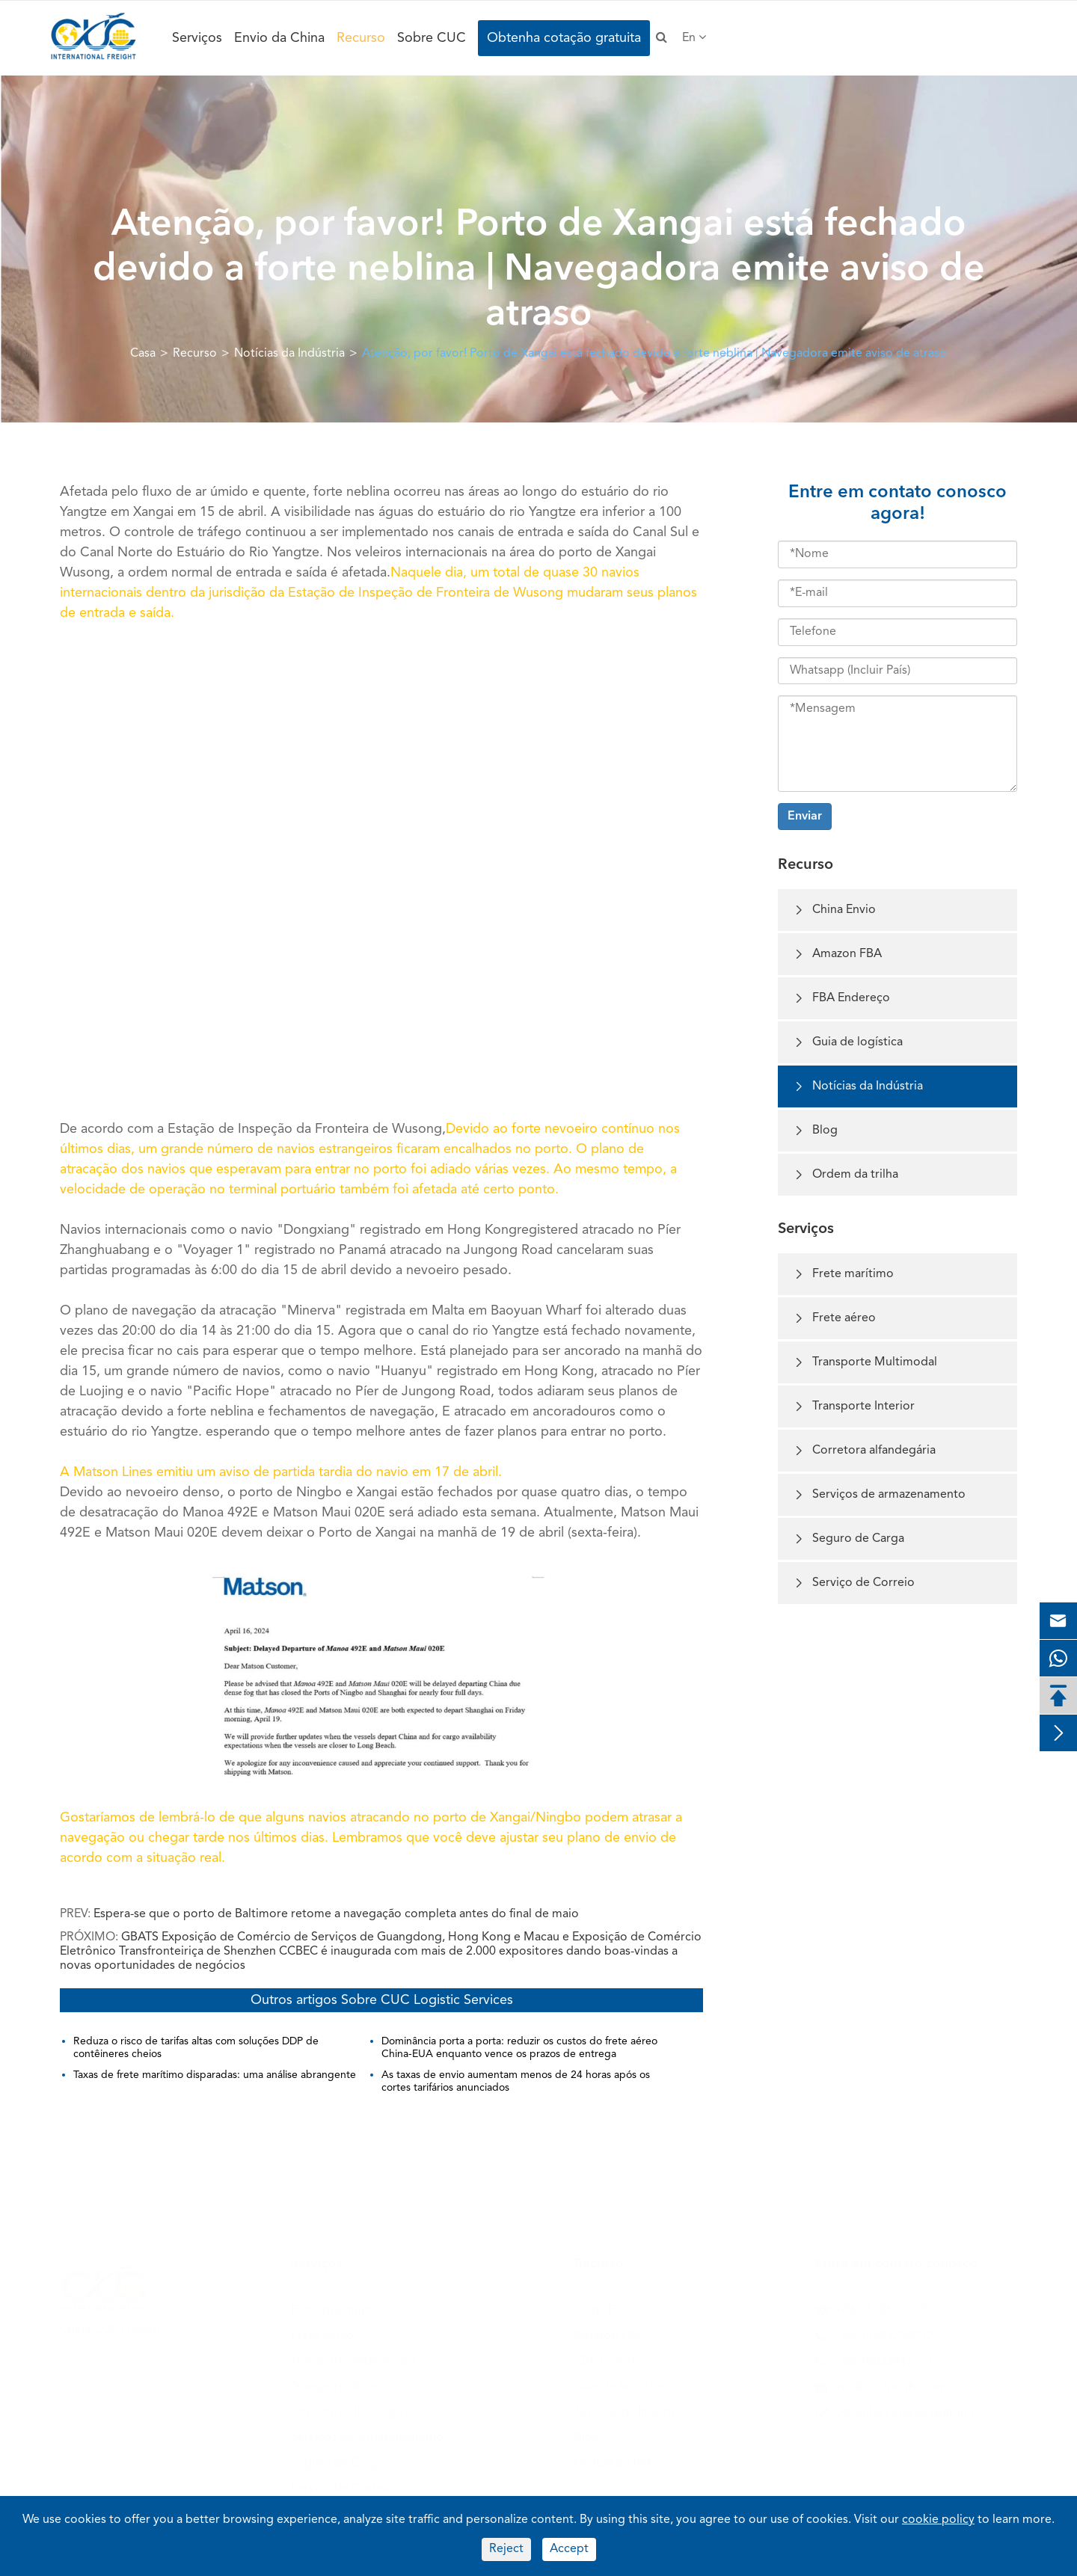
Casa (143, 354)
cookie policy (938, 2520)
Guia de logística (848, 1042)
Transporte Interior (854, 1407)
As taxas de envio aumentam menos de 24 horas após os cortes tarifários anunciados (515, 2081)
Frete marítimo (843, 1274)
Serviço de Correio (854, 1583)
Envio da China (279, 38)
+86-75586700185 (883, 2307)
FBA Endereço (841, 998)
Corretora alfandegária (864, 1451)
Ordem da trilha (845, 1175)
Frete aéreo (834, 1318)
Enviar (805, 817)
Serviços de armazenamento (879, 1495)
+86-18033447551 (883, 2358)
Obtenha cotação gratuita (564, 38)
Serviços (197, 38)
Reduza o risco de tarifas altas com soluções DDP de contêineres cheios (196, 2047)
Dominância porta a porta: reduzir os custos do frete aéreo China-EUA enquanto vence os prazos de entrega (519, 2047)
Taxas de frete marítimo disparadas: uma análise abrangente (214, 2075)
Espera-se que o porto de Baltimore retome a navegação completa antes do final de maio (336, 1914)
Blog (815, 1131)
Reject (506, 2549)
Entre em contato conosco (896, 2260)
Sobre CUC (431, 38)
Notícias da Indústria (289, 354)
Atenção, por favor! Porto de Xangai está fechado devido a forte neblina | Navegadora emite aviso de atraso (654, 354)
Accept (569, 2549)
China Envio (834, 910)
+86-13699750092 (883, 2333)
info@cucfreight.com (890, 2384)
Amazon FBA (837, 954)
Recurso (361, 38)
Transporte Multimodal (865, 1362)
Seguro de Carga (848, 1539)
